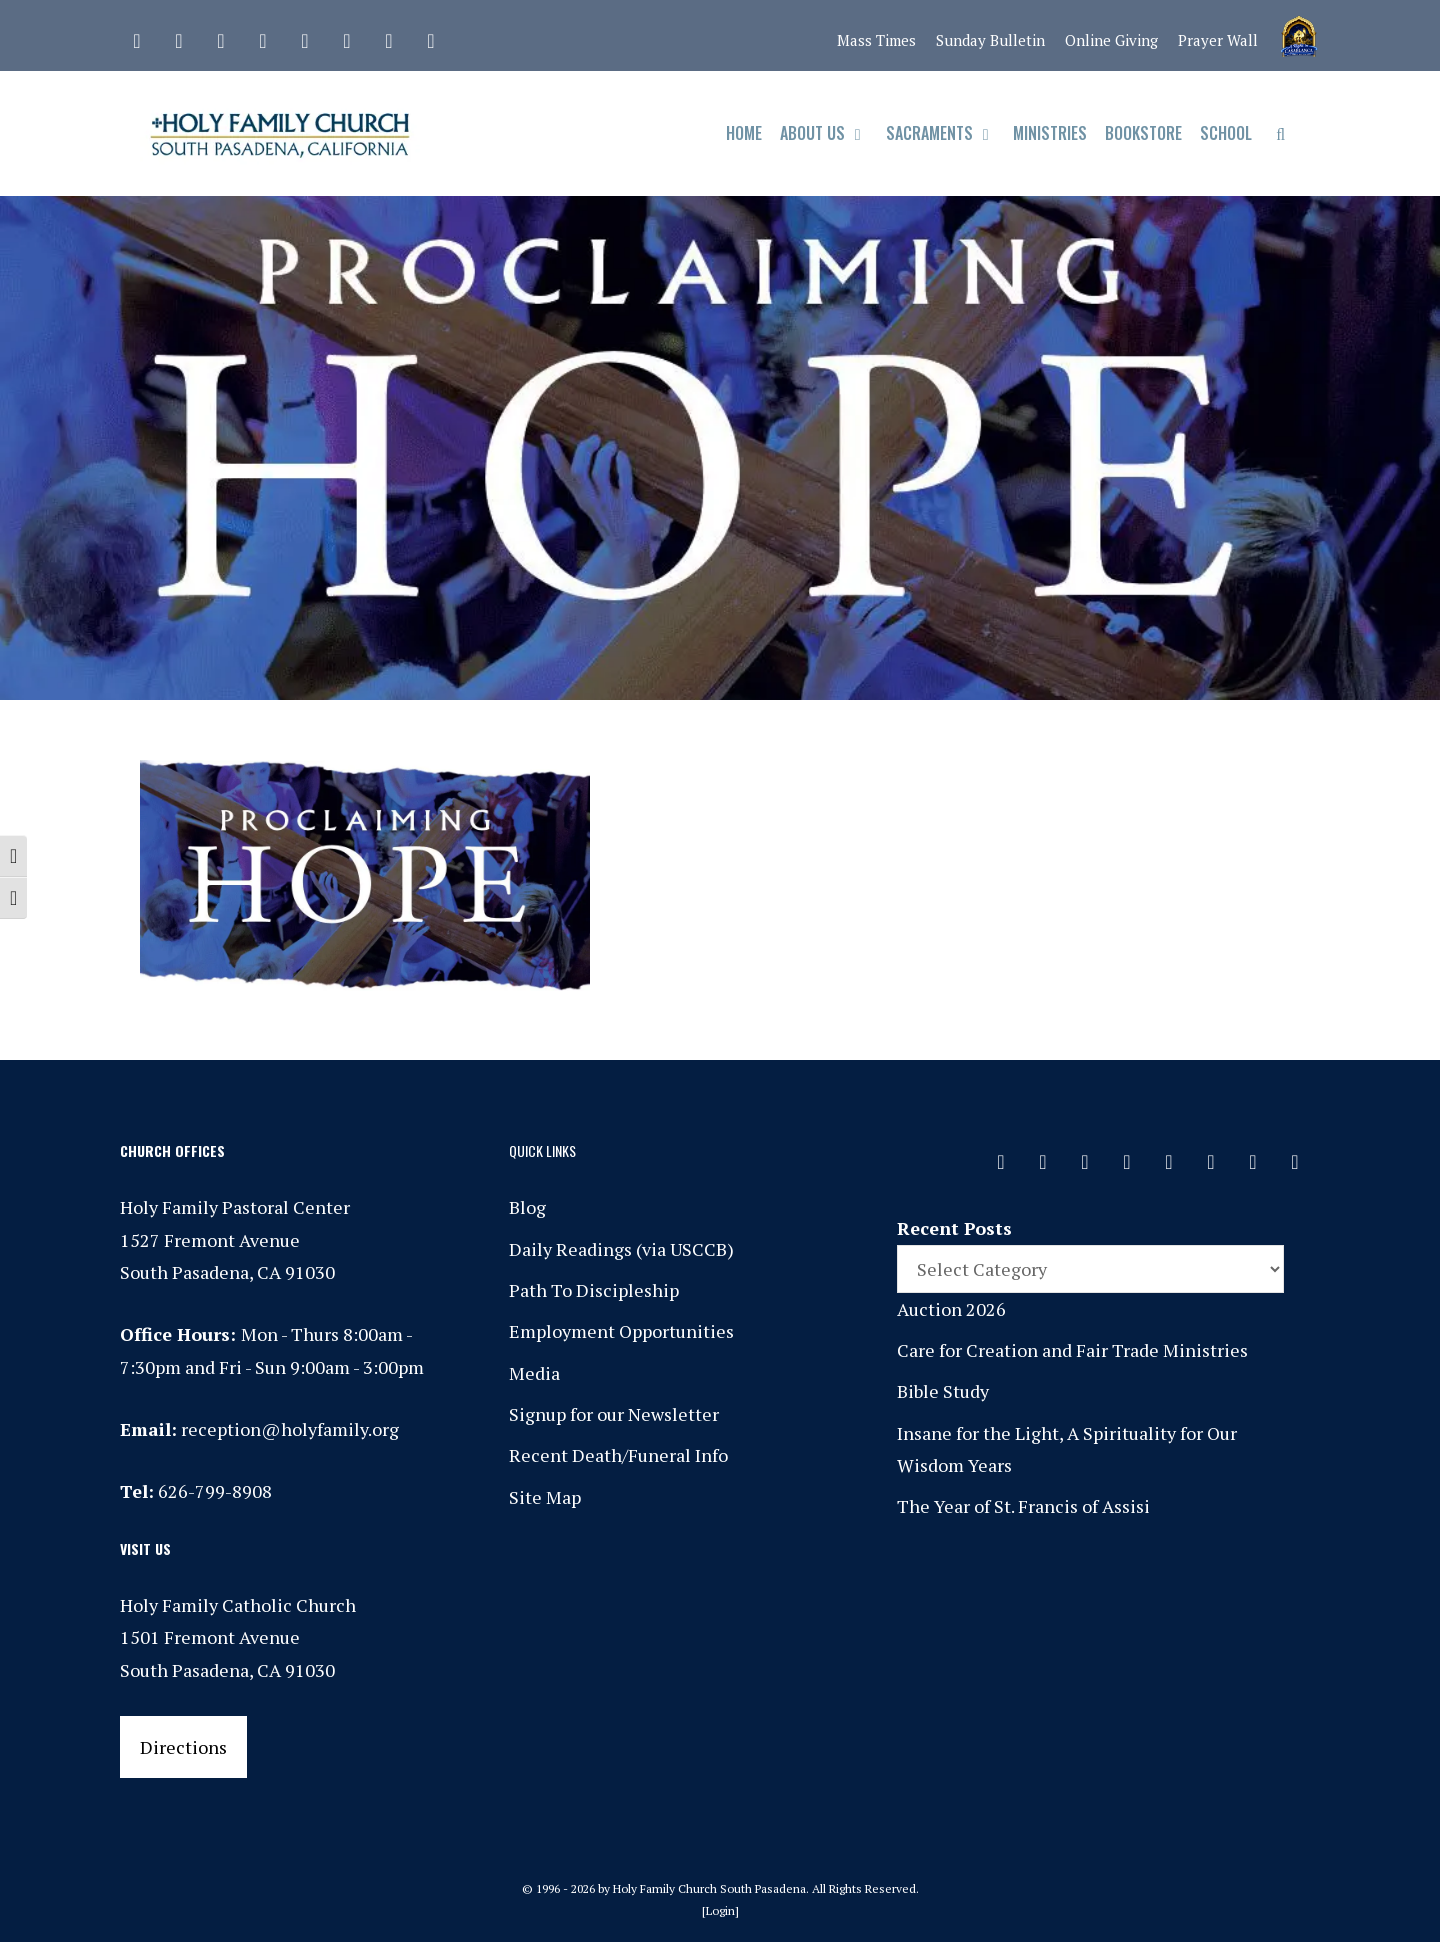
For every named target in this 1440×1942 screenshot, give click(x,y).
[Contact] (137, 36)
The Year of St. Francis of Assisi (1023, 1506)
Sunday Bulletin (990, 40)
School (1226, 133)
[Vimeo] (347, 36)
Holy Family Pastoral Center (235, 1207)
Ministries (1050, 133)
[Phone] (263, 36)
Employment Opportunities (621, 1331)
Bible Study (943, 1391)
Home (744, 133)
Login (720, 1910)
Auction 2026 (951, 1309)
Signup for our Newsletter (614, 1414)
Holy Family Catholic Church (238, 1605)
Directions (183, 1747)
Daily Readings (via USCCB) (621, 1249)
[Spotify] (305, 36)
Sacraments (945, 133)
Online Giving (1111, 40)
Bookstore (1143, 133)
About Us (828, 133)
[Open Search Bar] (1280, 133)
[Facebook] (179, 36)
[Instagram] (221, 36)
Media (534, 1373)
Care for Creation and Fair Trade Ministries (1072, 1350)
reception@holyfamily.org (290, 1429)
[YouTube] (389, 36)
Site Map (545, 1497)
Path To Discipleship (594, 1290)
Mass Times (876, 40)
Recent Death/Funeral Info (618, 1455)
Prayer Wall (1218, 40)
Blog (527, 1207)
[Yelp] (431, 36)
